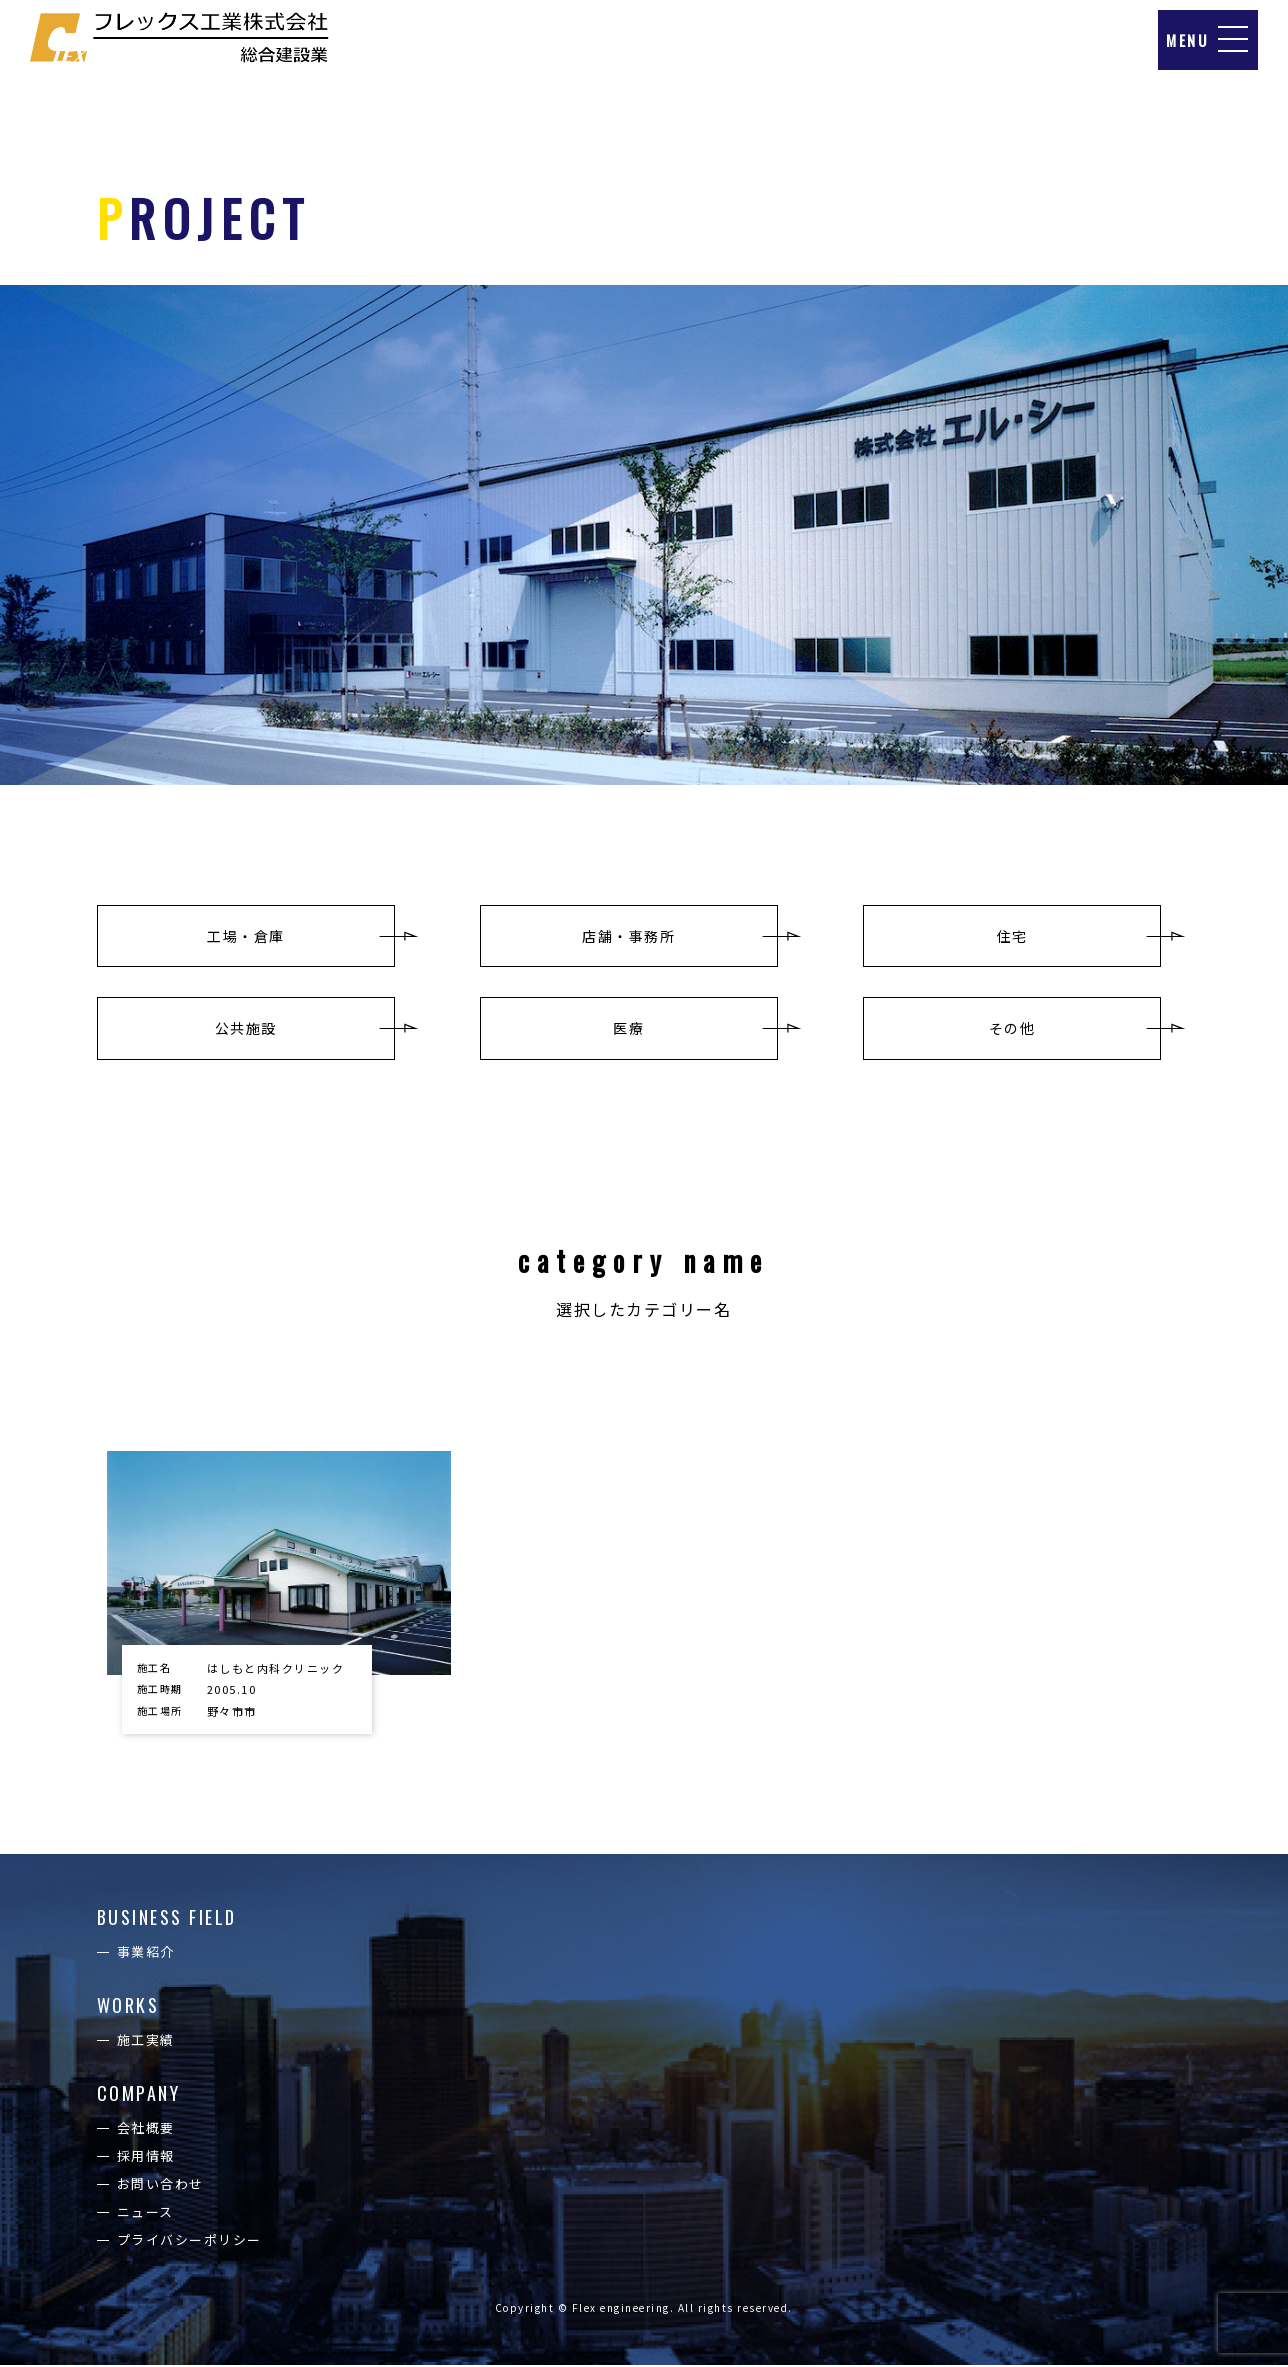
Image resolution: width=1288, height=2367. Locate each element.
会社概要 (146, 2129)
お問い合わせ (160, 2185)
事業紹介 (146, 1953)
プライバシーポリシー (189, 2241)
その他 (1012, 1029)
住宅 (1012, 936)
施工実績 (146, 2041)
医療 (628, 1029)
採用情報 (146, 2157)
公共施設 (246, 1029)
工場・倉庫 (246, 936)
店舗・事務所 (628, 936)
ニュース (145, 2213)
